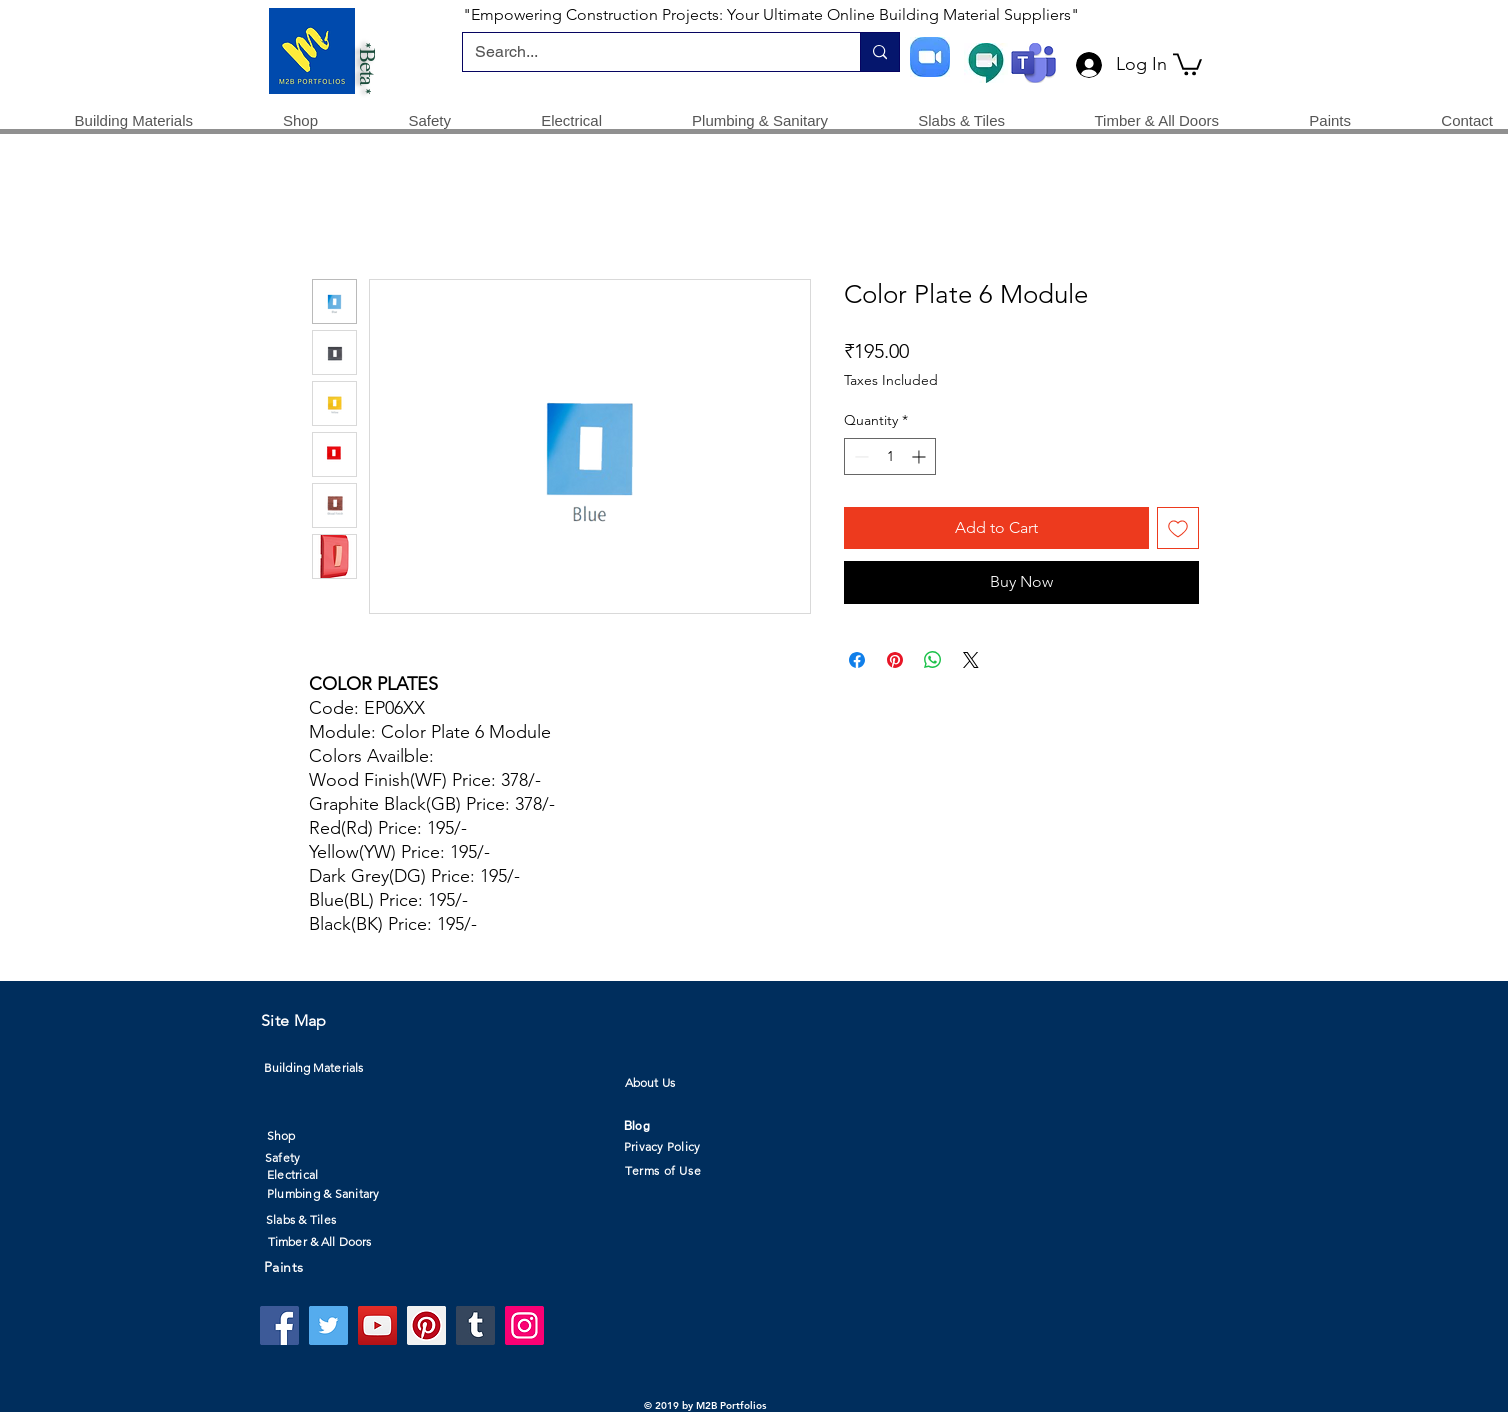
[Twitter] (328, 1325)
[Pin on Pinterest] (895, 660)
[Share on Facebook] (857, 660)
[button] (1187, 63)
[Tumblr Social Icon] (475, 1325)
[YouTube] (377, 1325)
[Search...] (646, 52)
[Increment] (920, 456)
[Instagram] (524, 1325)
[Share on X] (971, 660)
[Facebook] (279, 1325)
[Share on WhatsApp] (933, 660)
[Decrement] (859, 456)
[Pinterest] (426, 1325)
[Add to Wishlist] (1178, 528)
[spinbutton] (890, 456)
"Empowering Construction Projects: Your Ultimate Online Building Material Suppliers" (771, 14)
